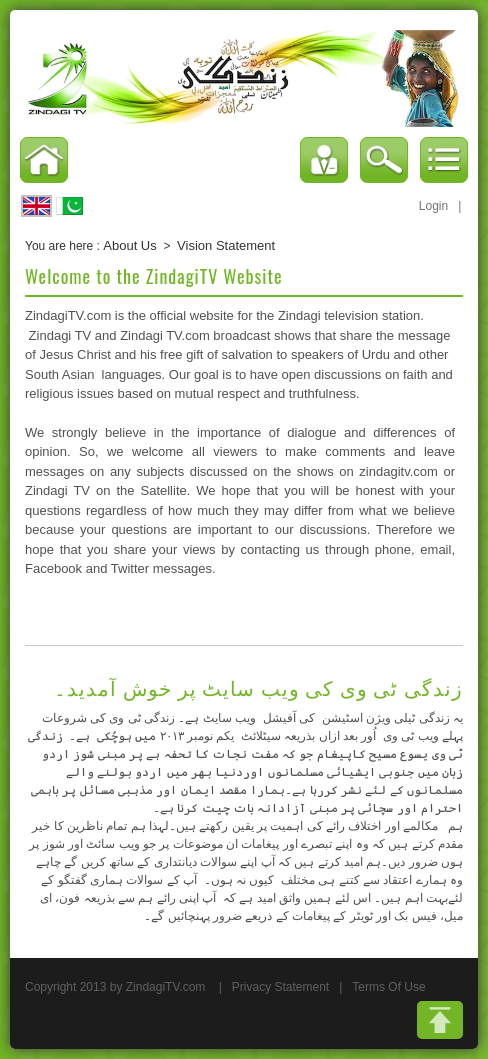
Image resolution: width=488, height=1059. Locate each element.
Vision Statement (226, 245)
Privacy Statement (280, 987)
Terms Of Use (388, 987)
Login (433, 206)
